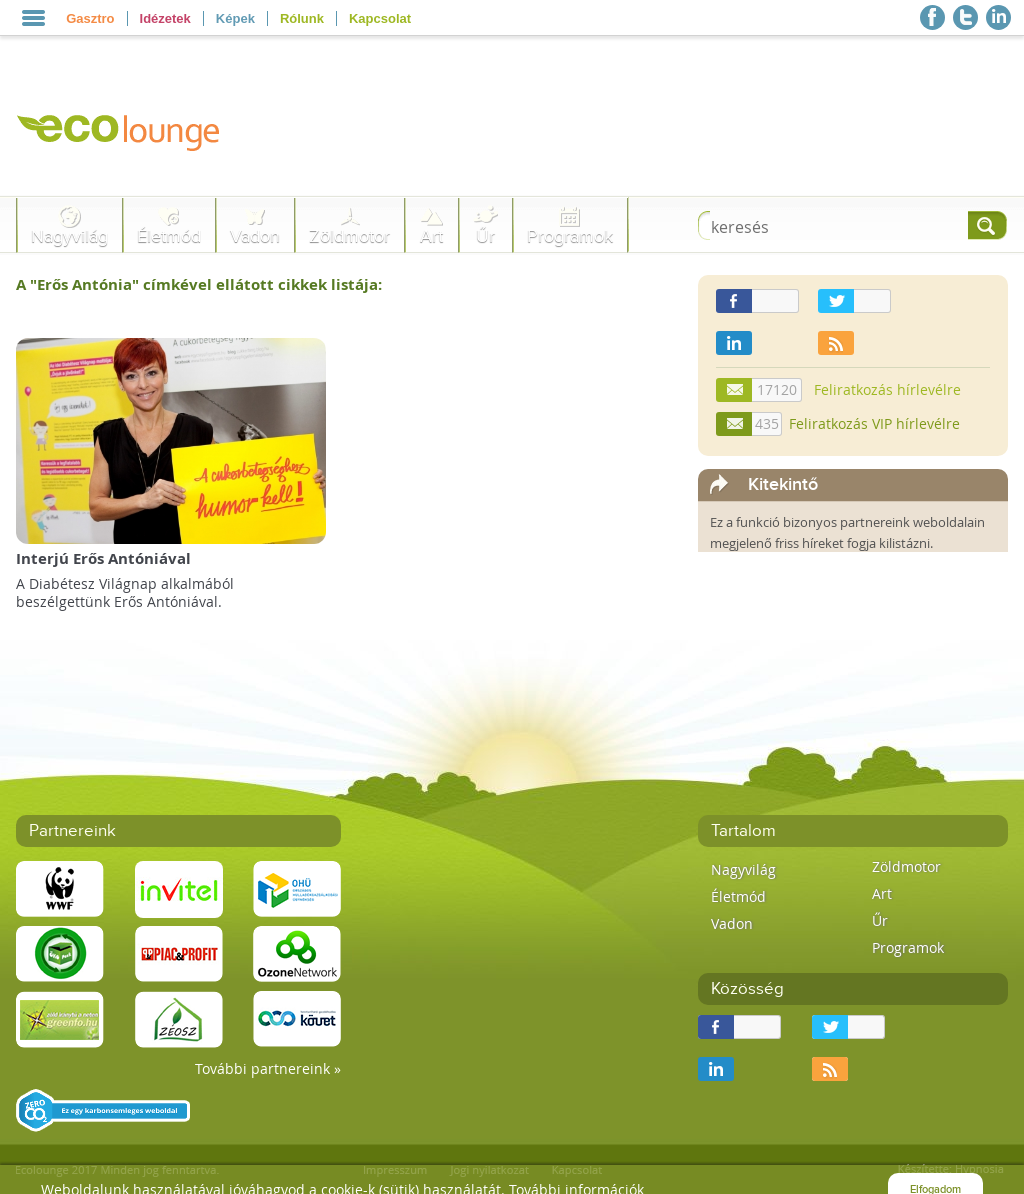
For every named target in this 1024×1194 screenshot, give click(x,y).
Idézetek (165, 18)
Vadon (255, 236)
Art (431, 236)
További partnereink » (268, 1068)
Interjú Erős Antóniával (103, 558)
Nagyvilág (69, 236)
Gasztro (90, 18)
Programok (570, 236)
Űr (485, 236)
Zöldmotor (349, 236)
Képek (235, 18)
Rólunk (302, 18)
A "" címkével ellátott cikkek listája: (199, 284)
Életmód (169, 236)
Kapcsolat (380, 18)
